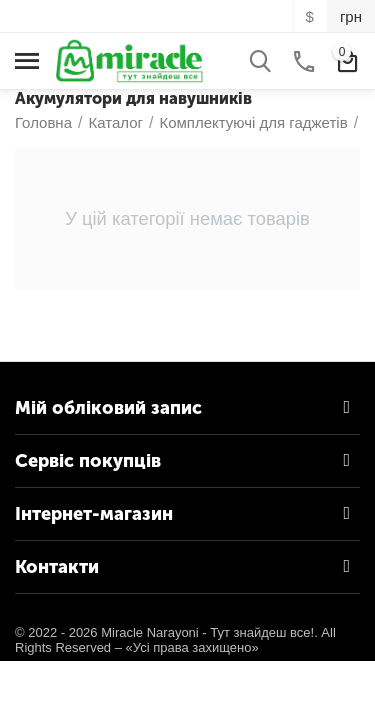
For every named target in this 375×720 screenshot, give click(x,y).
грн (351, 16)
